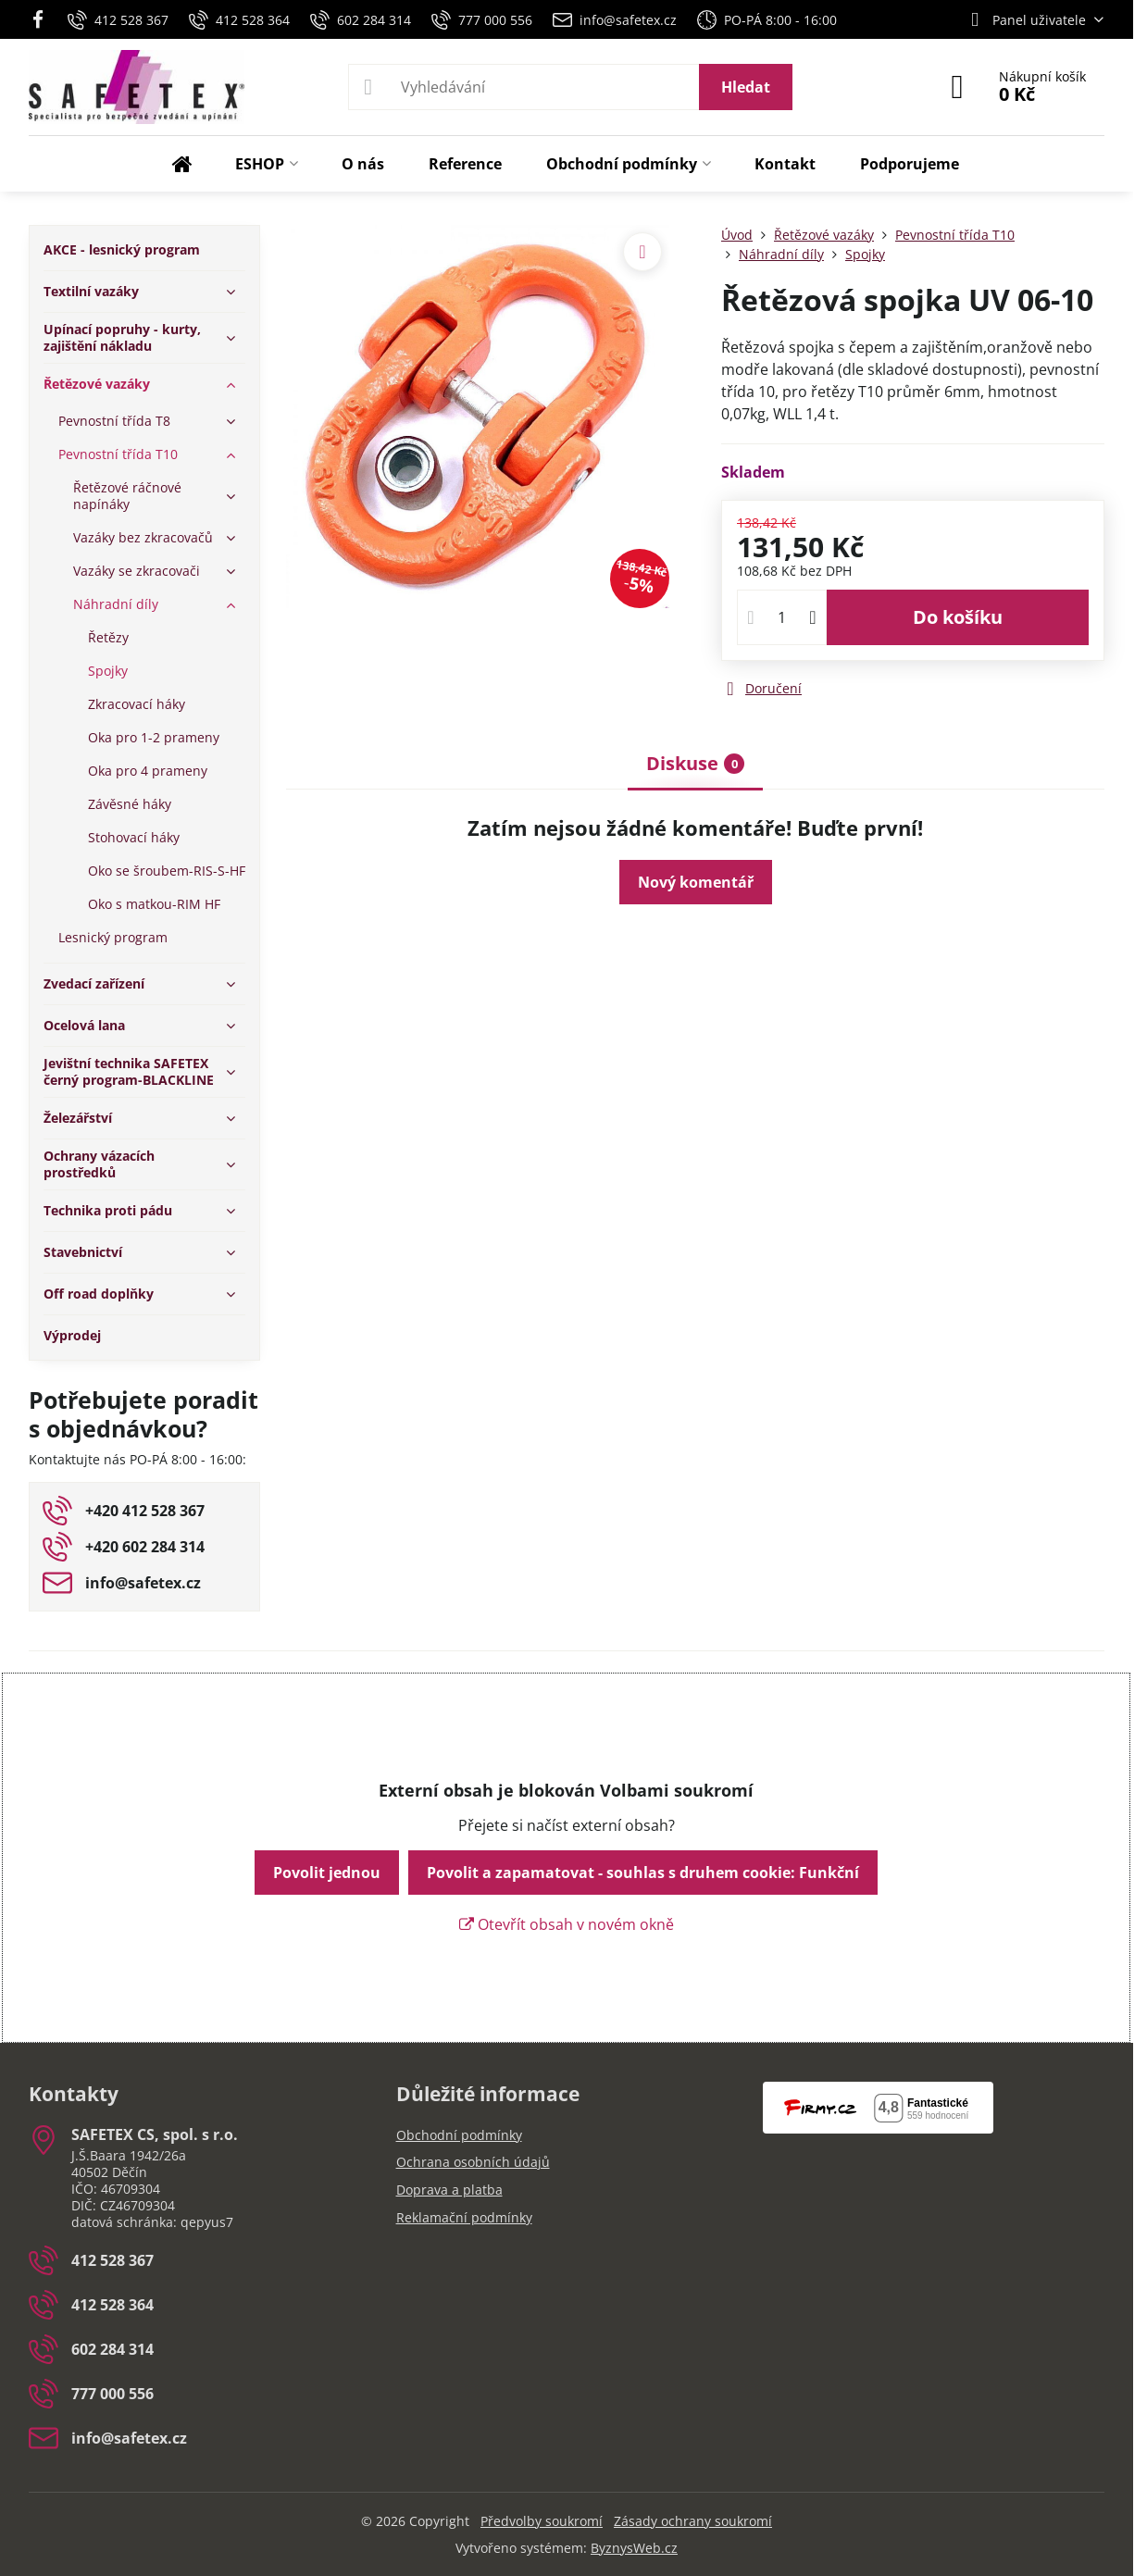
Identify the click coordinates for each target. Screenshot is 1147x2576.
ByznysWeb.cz (634, 2548)
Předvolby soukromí (541, 2521)
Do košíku (958, 616)
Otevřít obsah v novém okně (566, 1924)
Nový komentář (696, 882)
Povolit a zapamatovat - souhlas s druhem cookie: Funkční (643, 1872)
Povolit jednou (326, 1872)
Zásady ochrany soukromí (693, 2521)
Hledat (745, 87)
